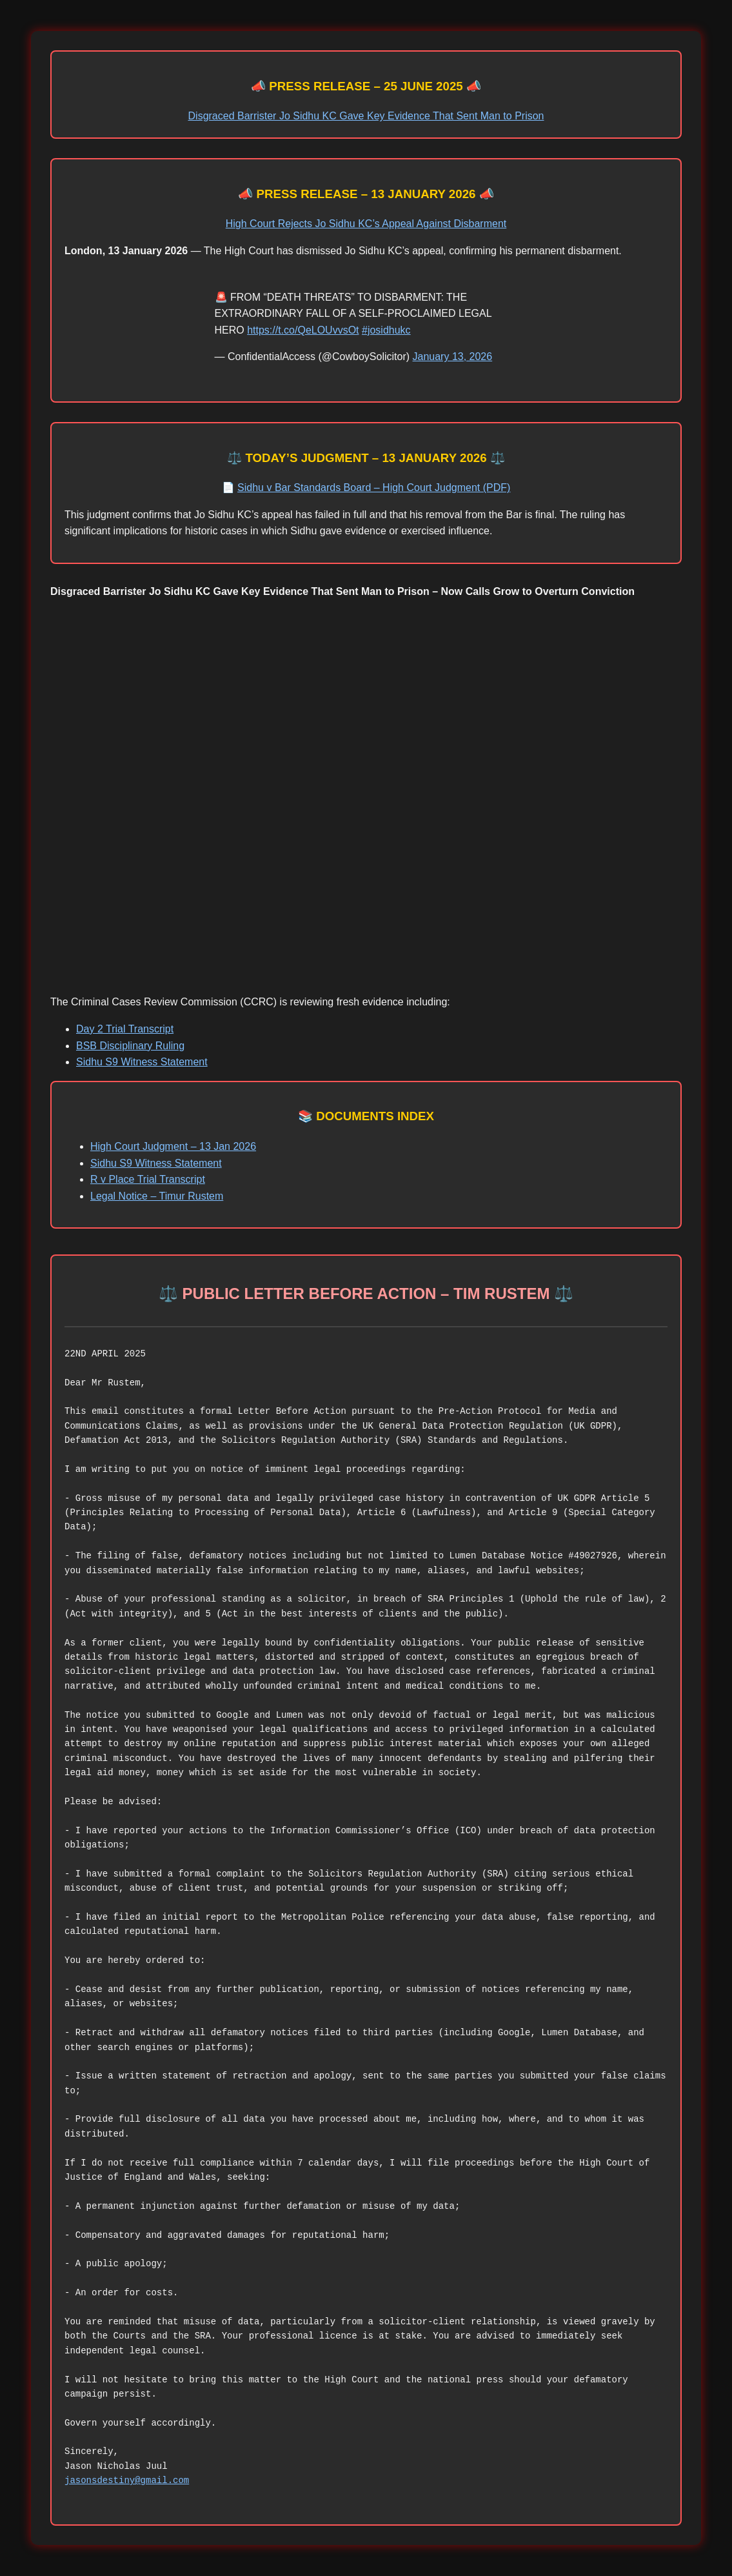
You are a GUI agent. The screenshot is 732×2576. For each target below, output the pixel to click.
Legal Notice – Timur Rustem (156, 1196)
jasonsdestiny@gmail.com (126, 2480)
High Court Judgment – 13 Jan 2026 (173, 1146)
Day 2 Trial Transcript (124, 1028)
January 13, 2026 (453, 356)
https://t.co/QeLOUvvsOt (303, 330)
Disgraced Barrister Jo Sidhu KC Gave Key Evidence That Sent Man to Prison (366, 115)
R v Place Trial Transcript (147, 1179)
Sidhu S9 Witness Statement (142, 1061)
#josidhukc (386, 330)
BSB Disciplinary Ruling (130, 1045)
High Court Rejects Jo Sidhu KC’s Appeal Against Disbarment (366, 223)
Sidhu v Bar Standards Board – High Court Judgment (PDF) (373, 487)
